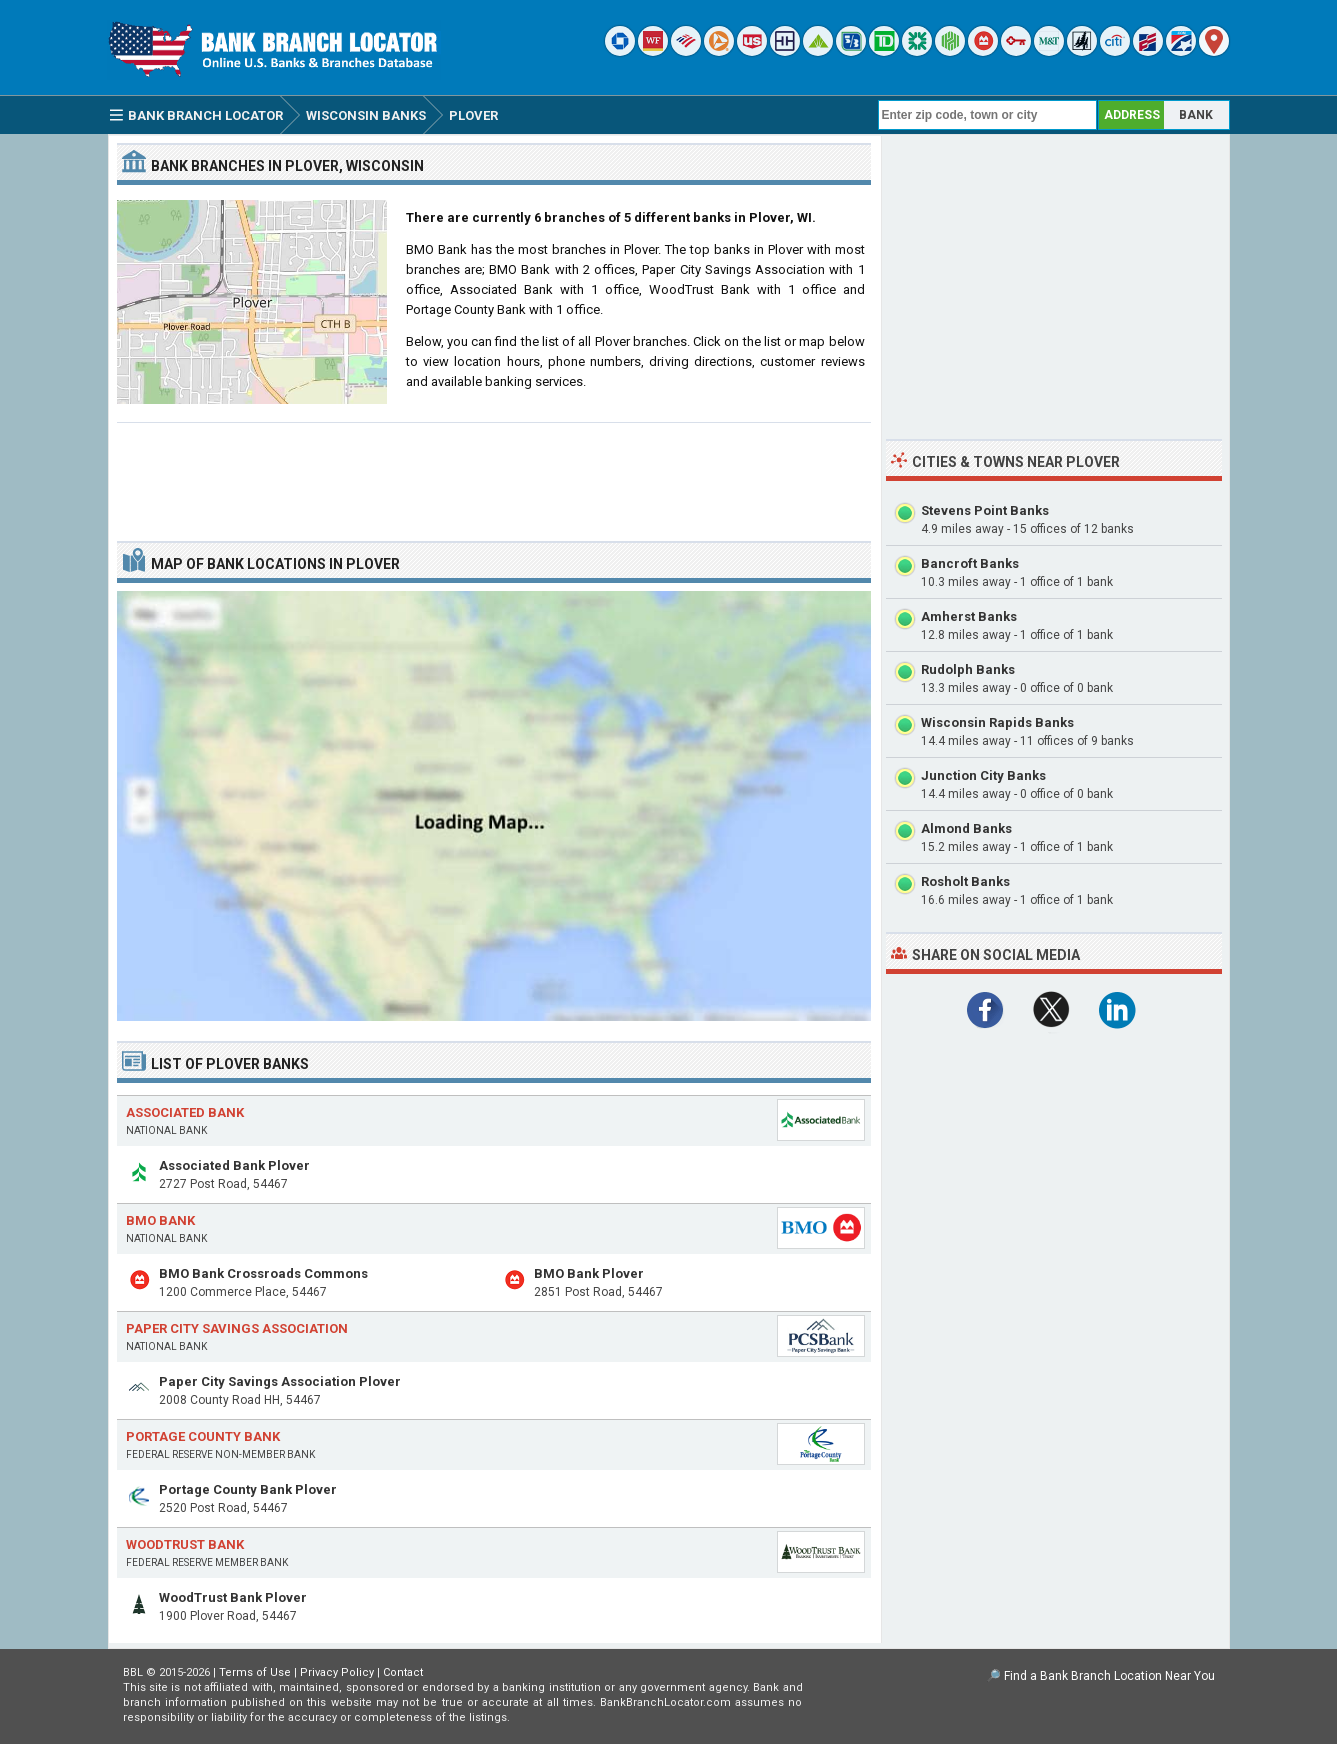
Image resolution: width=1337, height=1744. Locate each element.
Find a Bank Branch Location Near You (1109, 1676)
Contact (403, 1672)
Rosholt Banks (965, 881)
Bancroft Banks (970, 563)
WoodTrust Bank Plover (233, 1597)
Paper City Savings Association (237, 1328)
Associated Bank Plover (234, 1165)
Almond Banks (966, 828)
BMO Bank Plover (589, 1273)
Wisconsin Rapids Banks (997, 722)
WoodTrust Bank (185, 1544)
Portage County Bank (203, 1436)
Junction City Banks (983, 775)
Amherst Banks (969, 616)
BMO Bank (160, 1220)
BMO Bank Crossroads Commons (263, 1273)
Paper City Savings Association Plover (280, 1381)
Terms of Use (255, 1672)
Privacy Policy (337, 1672)
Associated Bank (185, 1112)
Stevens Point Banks (985, 510)
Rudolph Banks (968, 669)
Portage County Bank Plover (248, 1489)
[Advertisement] (494, 474)
